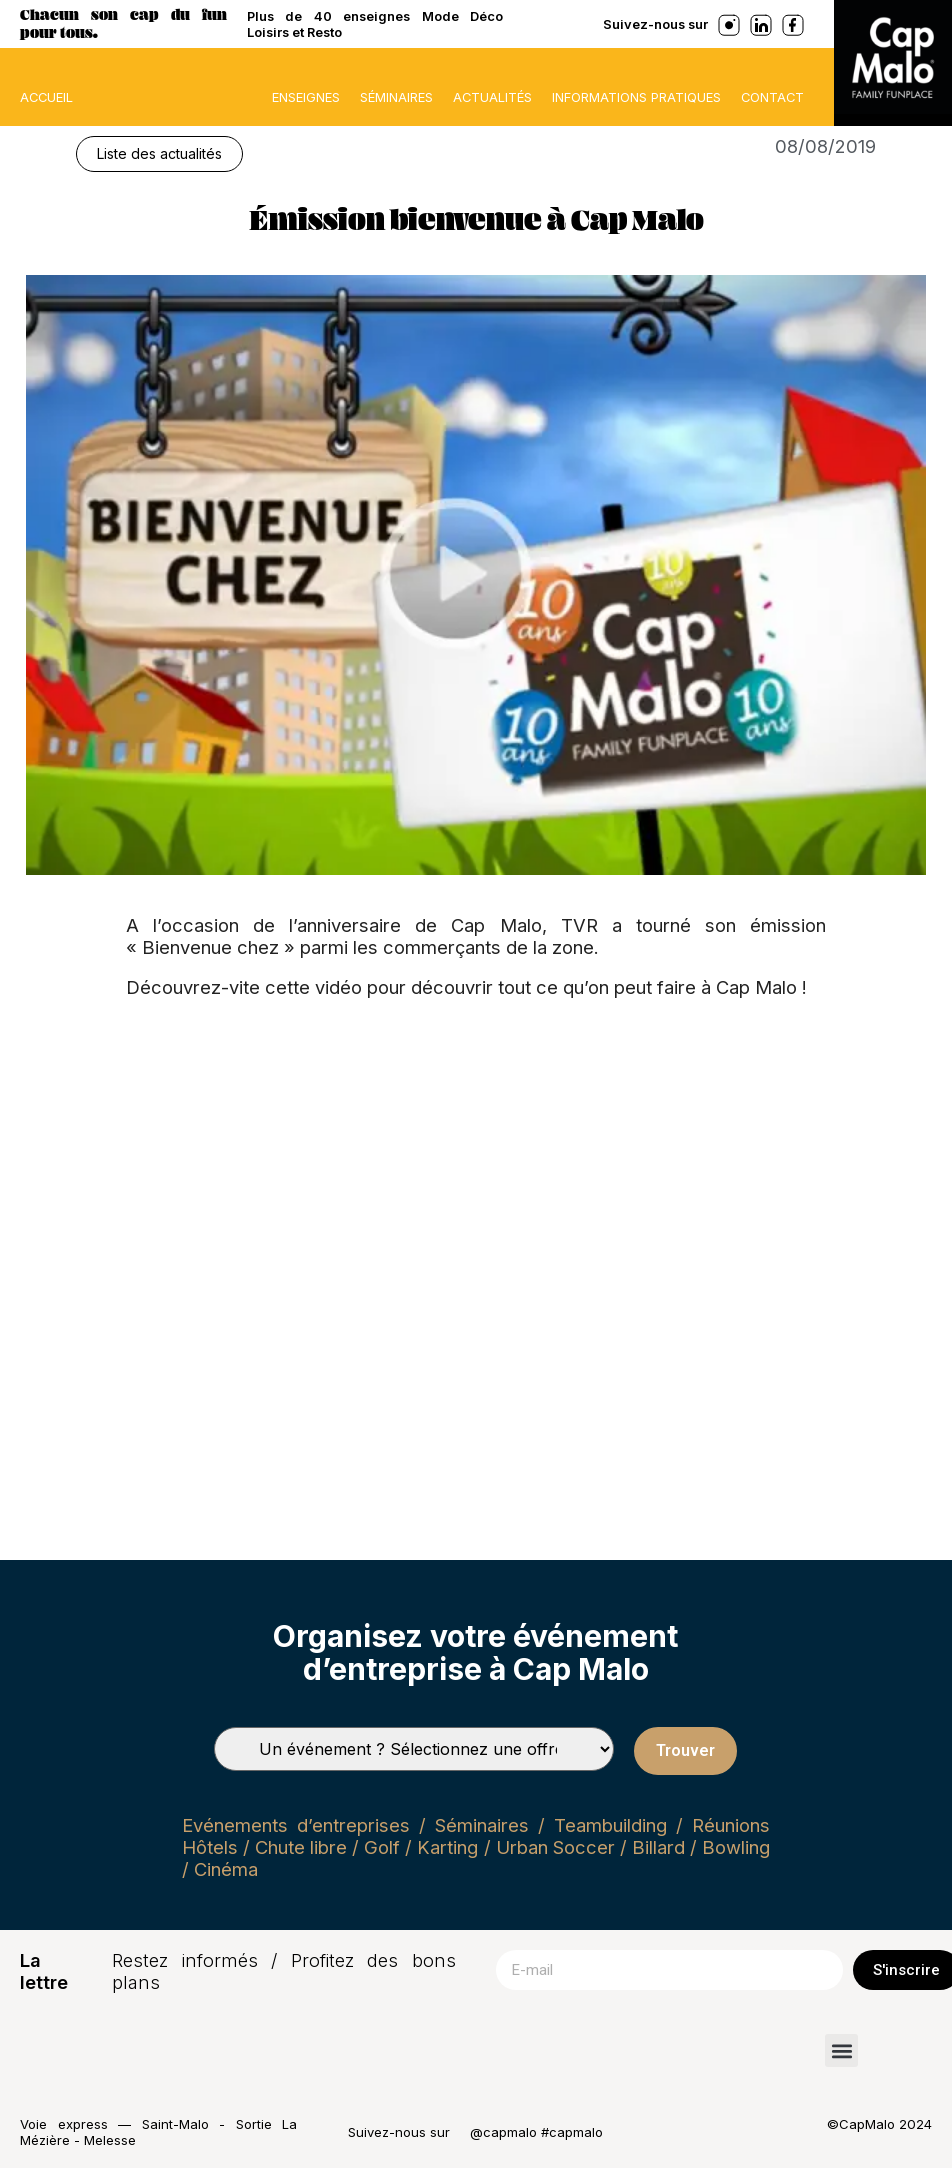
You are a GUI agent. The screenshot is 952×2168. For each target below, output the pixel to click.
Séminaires (396, 97)
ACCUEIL (46, 97)
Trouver (685, 1750)
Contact (772, 97)
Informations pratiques (636, 97)
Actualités (492, 97)
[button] (841, 2050)
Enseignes (306, 97)
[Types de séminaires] (414, 1749)
